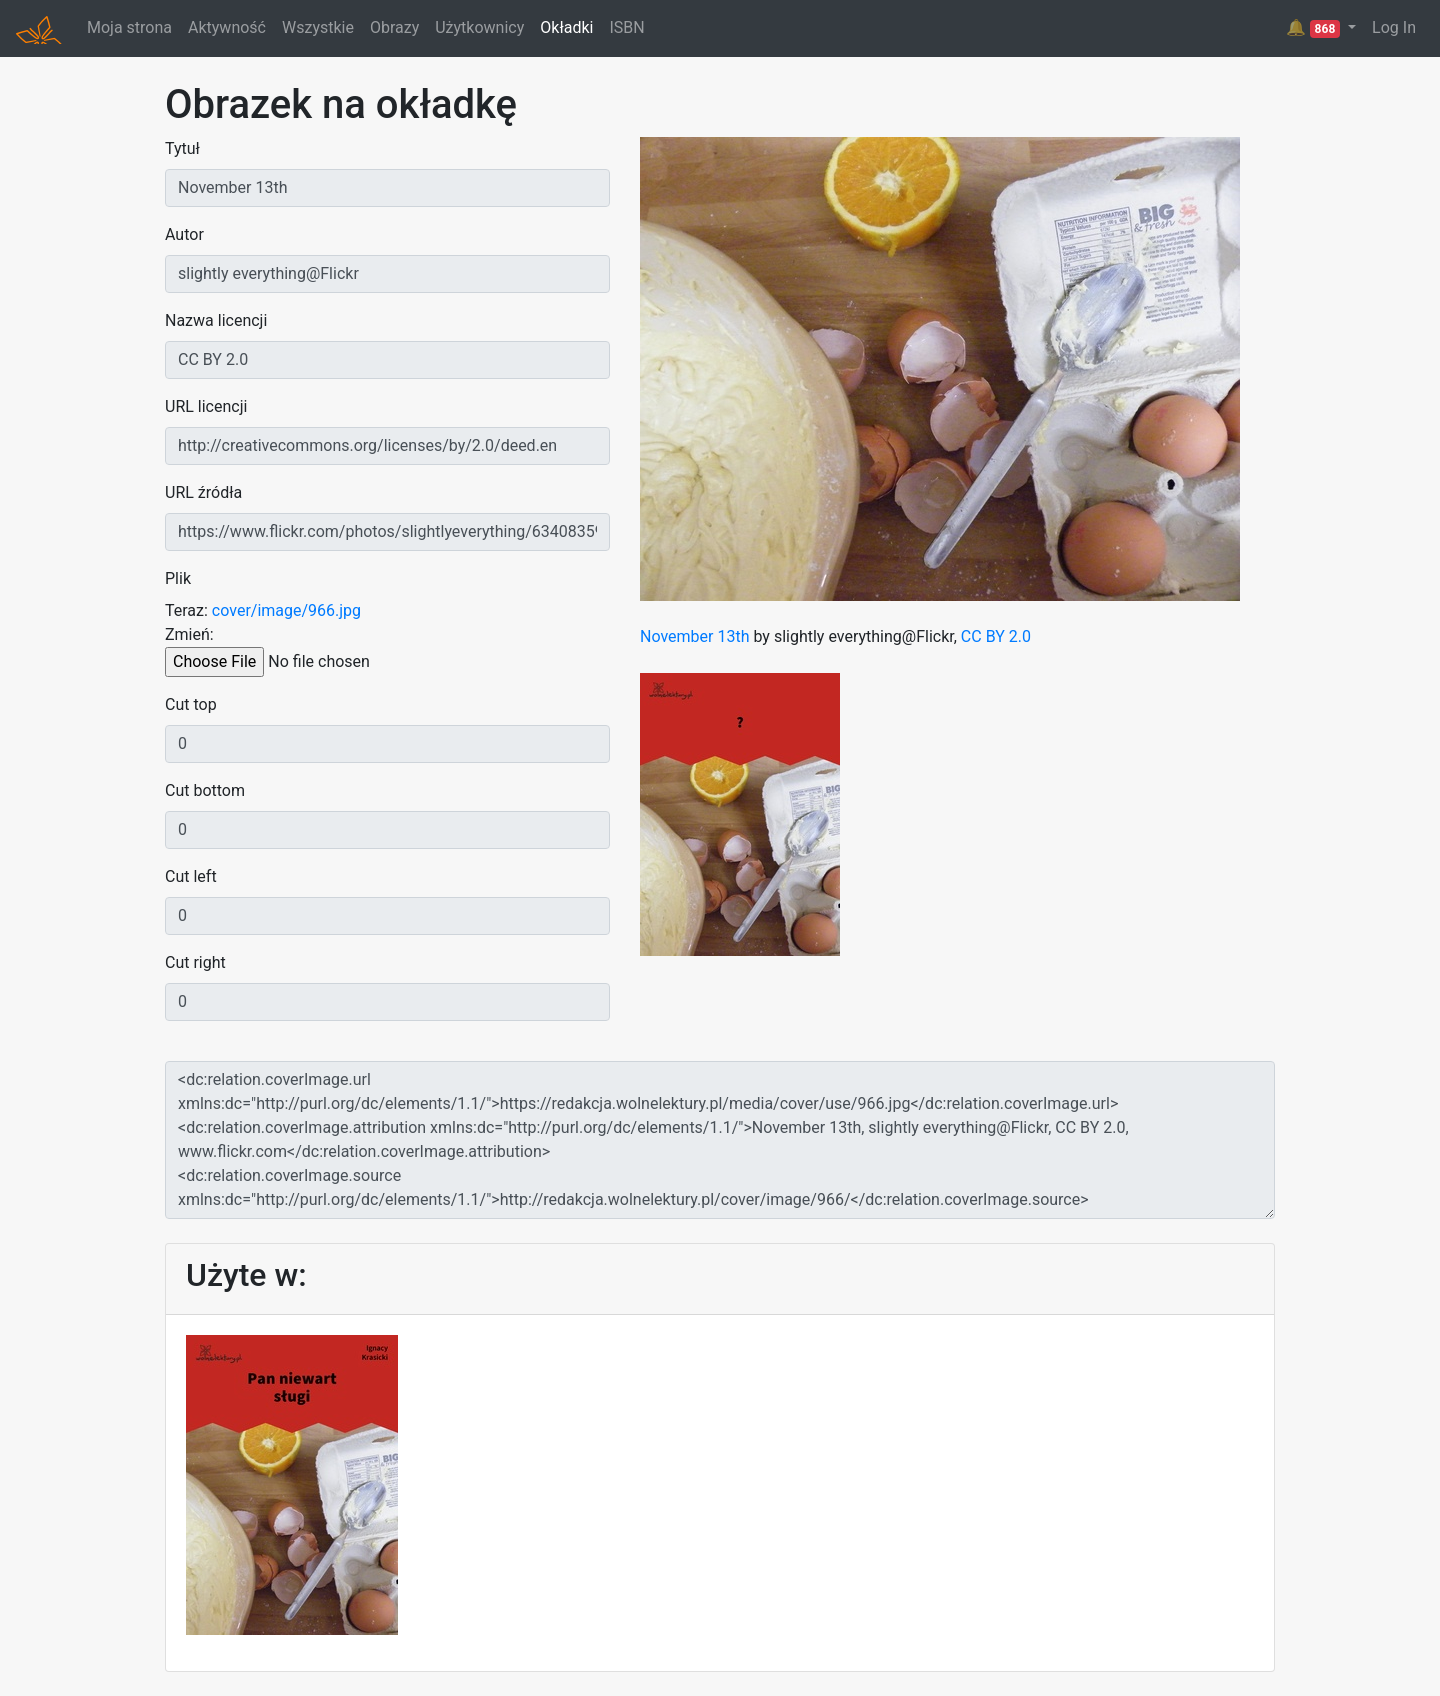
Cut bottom (205, 790)
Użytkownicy (479, 27)
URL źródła (203, 492)
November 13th (694, 636)
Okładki (566, 27)
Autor (184, 234)
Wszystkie (318, 27)
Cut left (191, 876)
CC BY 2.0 (996, 636)
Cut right (195, 962)
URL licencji (206, 406)
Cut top (191, 704)
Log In (1394, 27)
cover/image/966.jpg (286, 610)
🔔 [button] (1315, 28)
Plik (178, 578)
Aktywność (227, 27)
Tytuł (182, 148)
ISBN (626, 27)
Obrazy (394, 27)
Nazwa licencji (216, 320)
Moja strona (129, 27)
